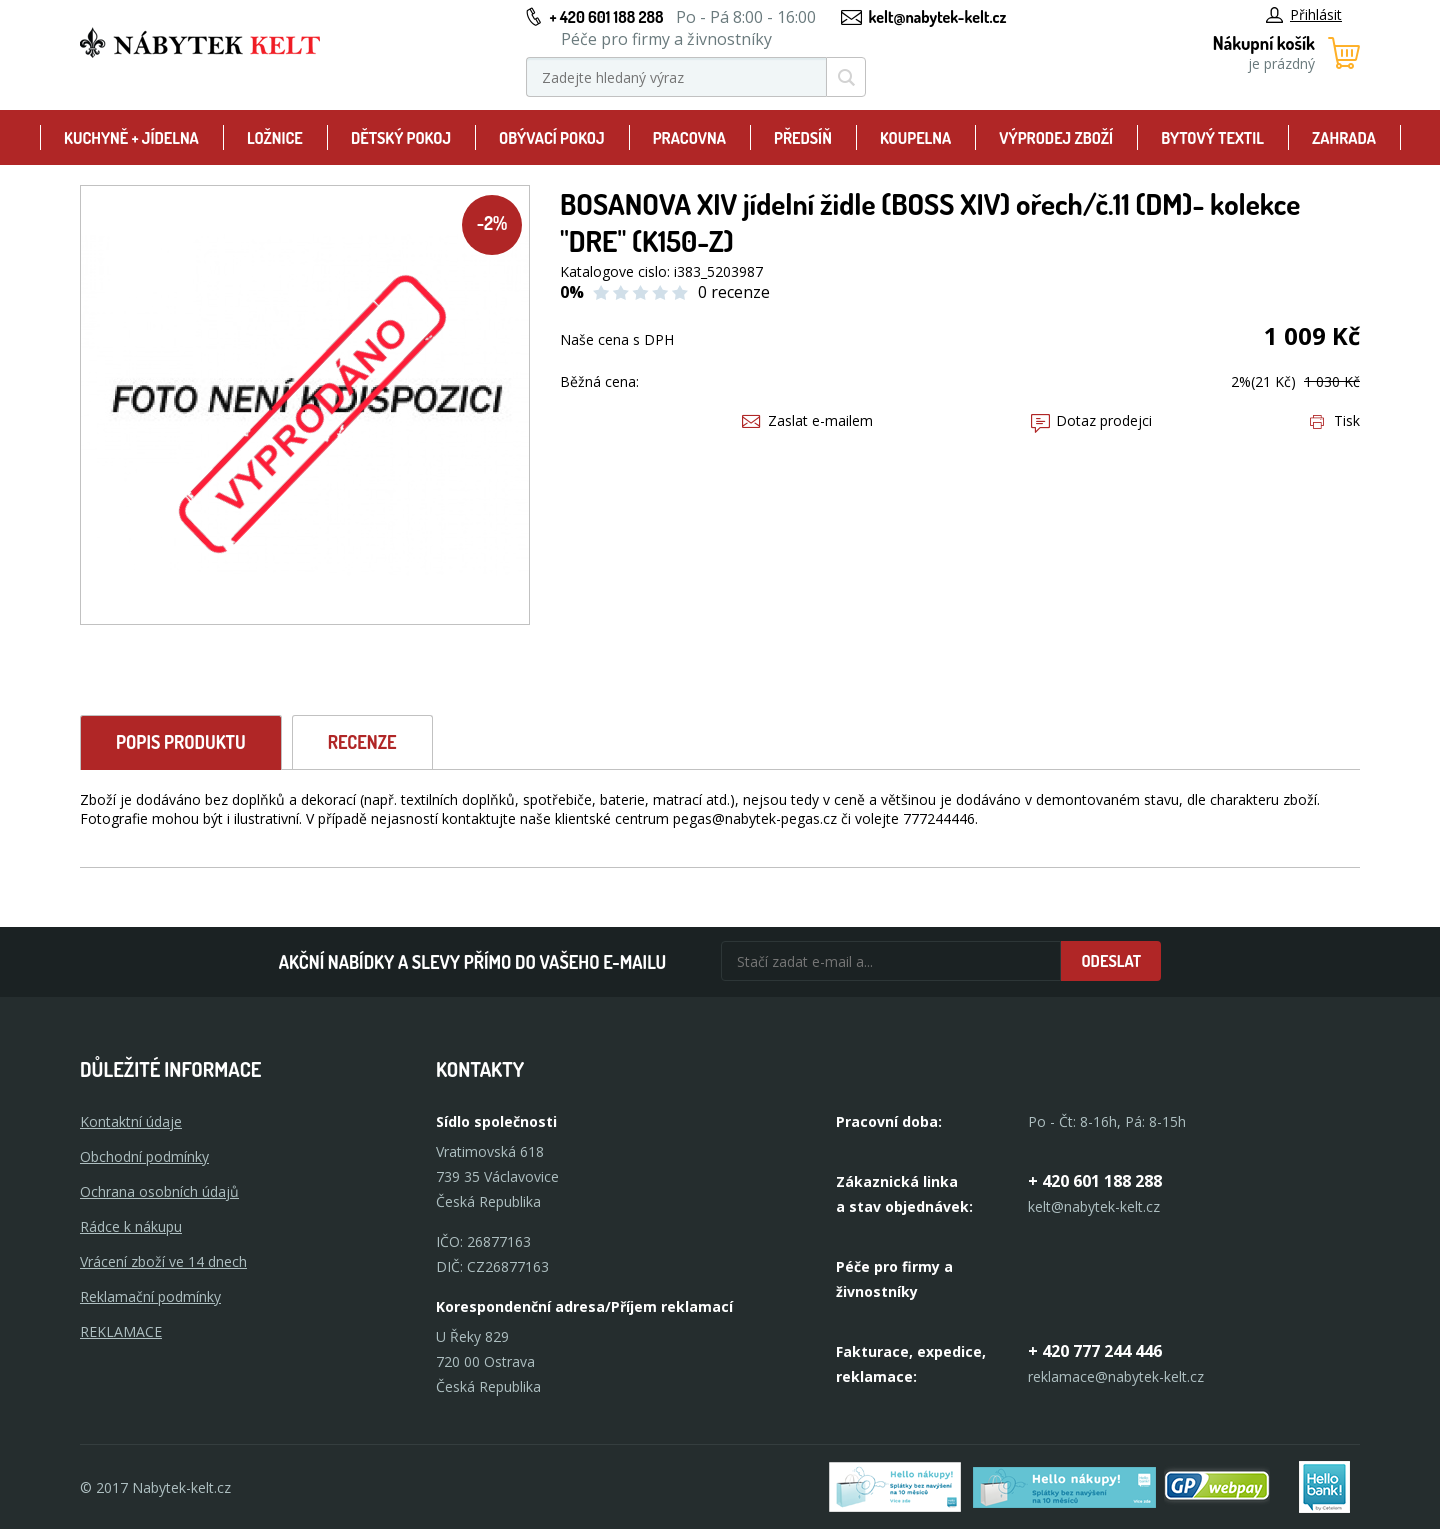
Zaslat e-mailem (807, 420)
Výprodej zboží (1056, 138)
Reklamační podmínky (150, 1296)
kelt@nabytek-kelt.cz (938, 17)
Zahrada (1344, 138)
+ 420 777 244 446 (1095, 1351)
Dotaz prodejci (1091, 420)
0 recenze (734, 292)
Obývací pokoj (552, 138)
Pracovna (689, 138)
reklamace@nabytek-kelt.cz (1116, 1376)
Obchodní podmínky (144, 1156)
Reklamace (121, 1331)
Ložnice (275, 138)
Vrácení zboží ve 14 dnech (163, 1261)
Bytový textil (1212, 138)
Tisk (1335, 420)
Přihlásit (1304, 14)
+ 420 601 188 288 (606, 17)
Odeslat (1111, 961)
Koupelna (915, 138)
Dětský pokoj (401, 138)
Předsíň (803, 138)
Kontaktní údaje (131, 1121)
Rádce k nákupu (131, 1226)
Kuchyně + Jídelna (131, 138)
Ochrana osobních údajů (159, 1191)
